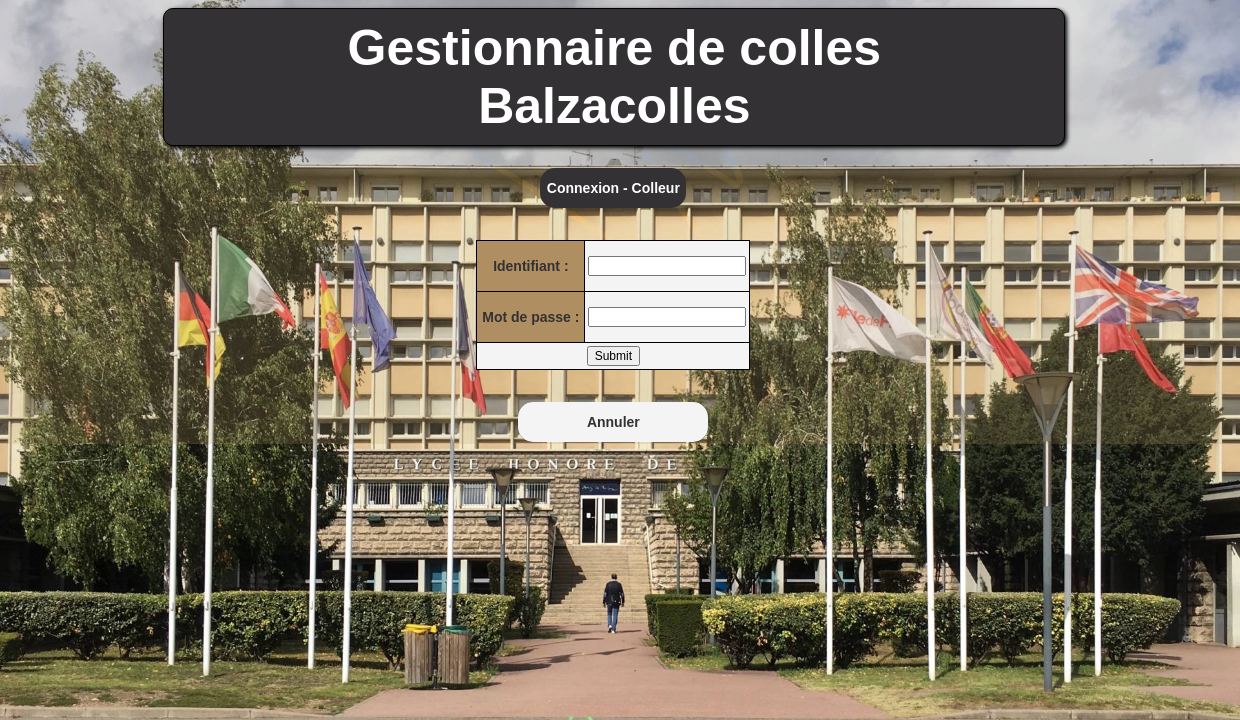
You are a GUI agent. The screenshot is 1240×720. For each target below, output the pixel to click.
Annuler (613, 422)
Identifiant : (530, 266)
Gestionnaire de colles (615, 48)
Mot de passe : (530, 317)
